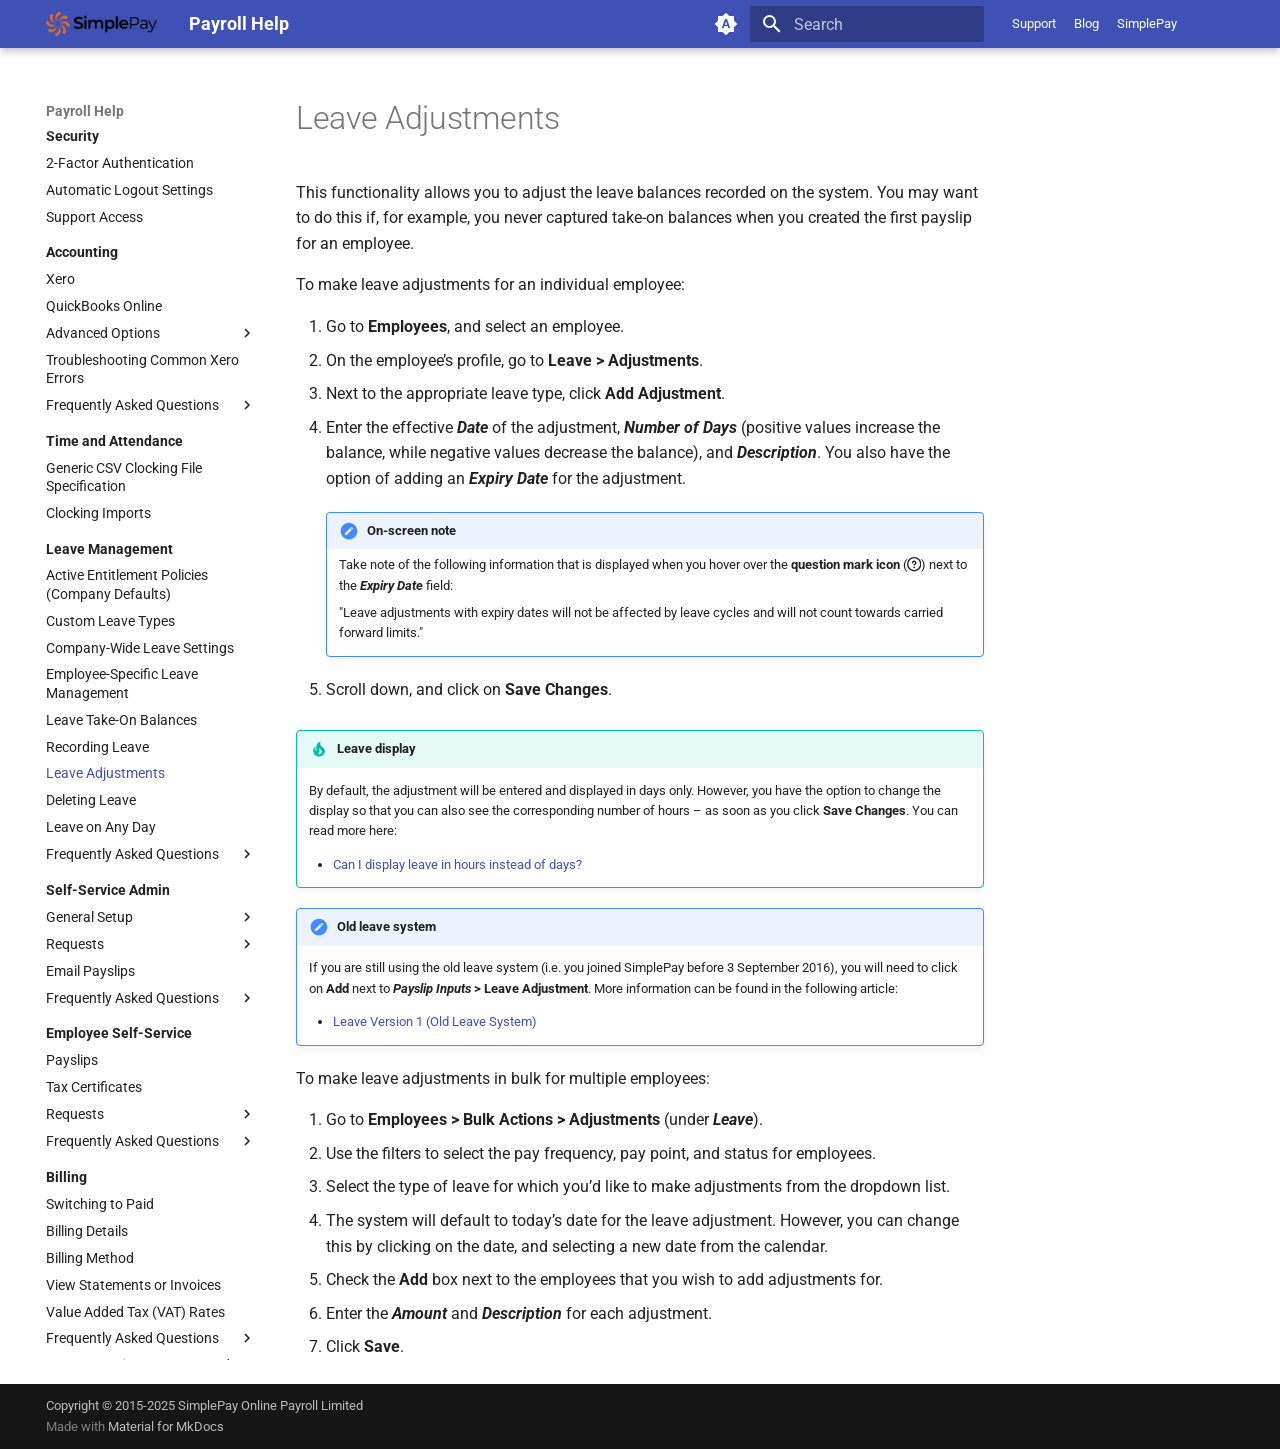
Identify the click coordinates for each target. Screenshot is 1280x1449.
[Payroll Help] (101, 24)
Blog (1086, 23)
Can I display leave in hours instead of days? (457, 864)
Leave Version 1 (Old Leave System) (435, 1021)
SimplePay (1147, 23)
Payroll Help (85, 111)
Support (1034, 23)
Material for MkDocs (166, 1426)
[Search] (867, 24)
